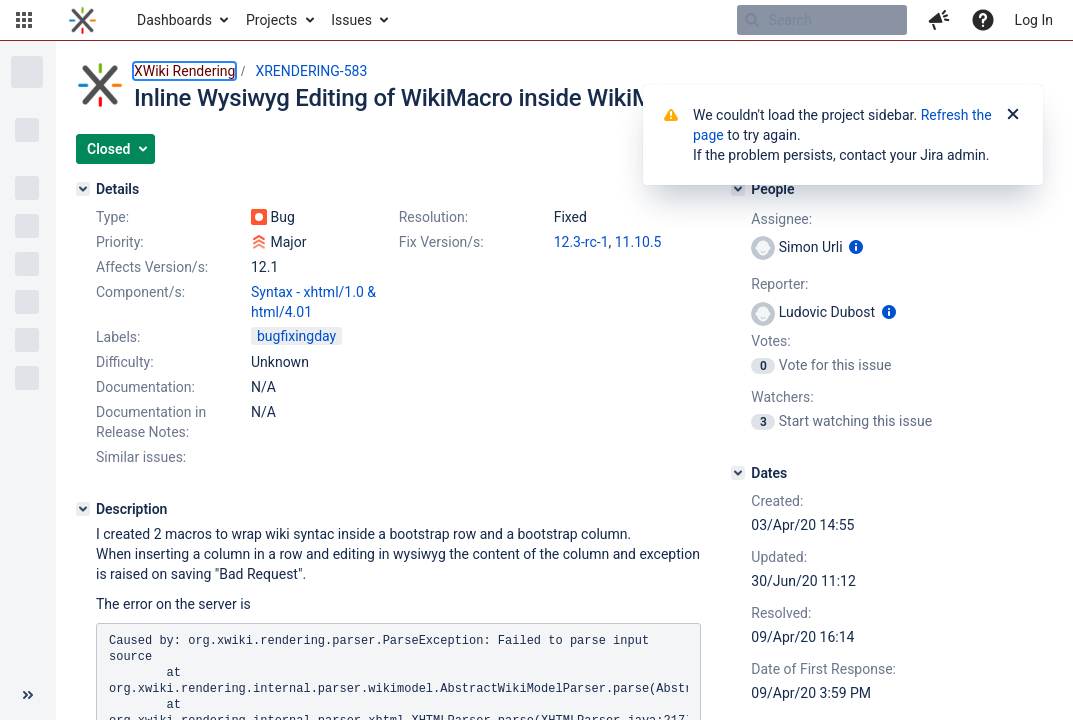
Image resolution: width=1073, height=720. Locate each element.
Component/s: (140, 292)
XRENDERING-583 (311, 71)
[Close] (1013, 115)
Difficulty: (125, 362)
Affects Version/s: (152, 267)
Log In (1034, 20)
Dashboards (174, 20)
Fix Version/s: (441, 242)
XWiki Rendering (184, 71)
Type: (112, 217)
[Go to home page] (82, 20)
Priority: (120, 242)
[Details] (83, 189)
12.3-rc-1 (581, 242)
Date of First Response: (823, 669)
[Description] (83, 509)
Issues (351, 20)
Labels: (118, 337)
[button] (24, 20)
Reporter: (779, 284)
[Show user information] (856, 247)
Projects (271, 20)
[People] (738, 189)
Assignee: (781, 219)
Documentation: (145, 387)
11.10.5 (638, 242)
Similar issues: (141, 457)
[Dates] (738, 473)
